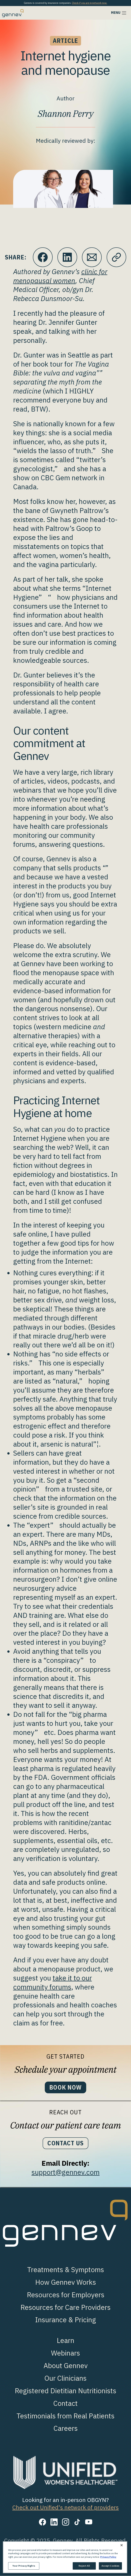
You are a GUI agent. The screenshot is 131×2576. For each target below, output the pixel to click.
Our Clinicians (65, 2378)
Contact (65, 2403)
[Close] (121, 2545)
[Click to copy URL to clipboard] (116, 257)
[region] (65, 2557)
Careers (66, 2428)
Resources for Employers (65, 2294)
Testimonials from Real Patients (65, 2415)
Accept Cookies (110, 2565)
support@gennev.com (65, 2172)
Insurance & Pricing (65, 2319)
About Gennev (66, 2365)
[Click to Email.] (92, 257)
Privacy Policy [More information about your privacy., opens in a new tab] (108, 2556)
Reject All (84, 2565)
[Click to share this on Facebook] (43, 257)
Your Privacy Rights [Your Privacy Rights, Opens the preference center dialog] (23, 2565)
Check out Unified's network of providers (65, 2507)
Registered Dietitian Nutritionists (65, 2390)
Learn (65, 2340)
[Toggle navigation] (119, 13)
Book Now (65, 2087)
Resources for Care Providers (65, 2307)
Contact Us (65, 2143)
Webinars (65, 2353)
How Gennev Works (65, 2282)
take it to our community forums (52, 1982)
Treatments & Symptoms (65, 2269)
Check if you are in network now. (89, 3)
